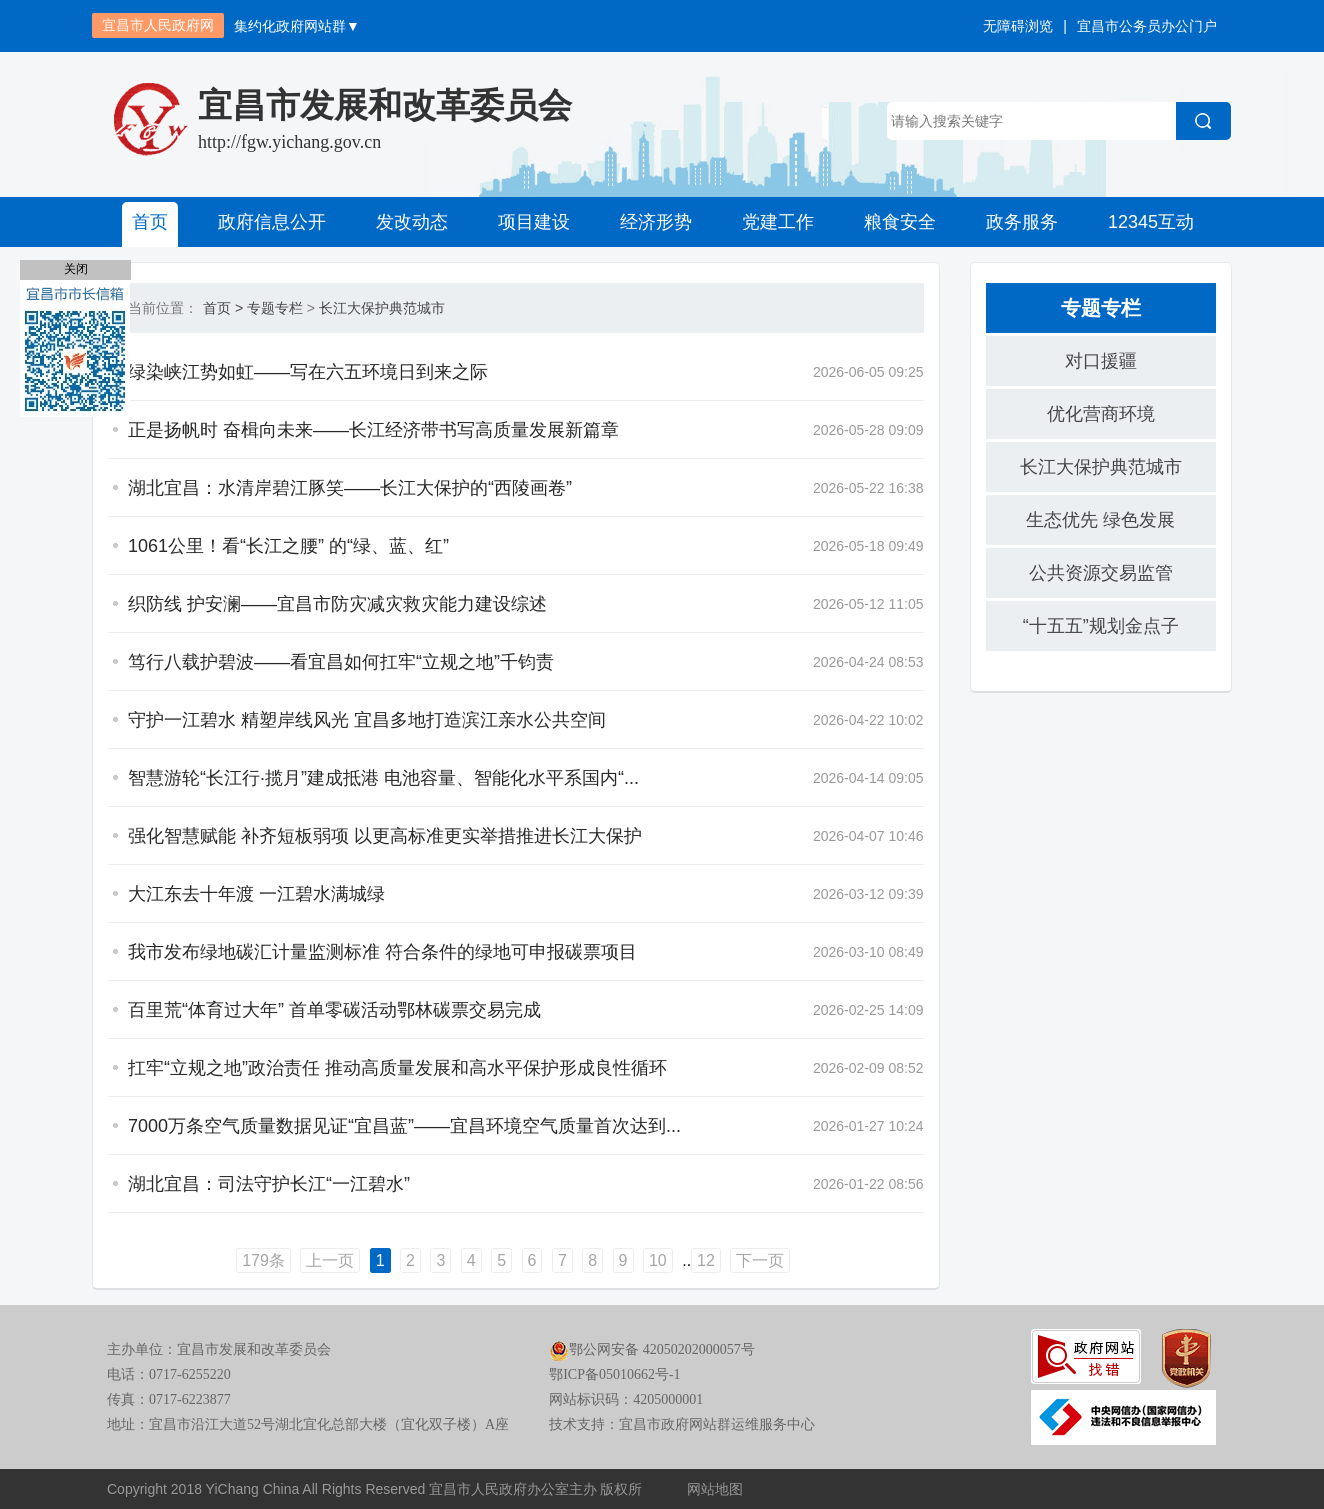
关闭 (76, 269)
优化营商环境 (1101, 414)
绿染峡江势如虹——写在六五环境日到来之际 (308, 372)
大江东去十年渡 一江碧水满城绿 (256, 894)
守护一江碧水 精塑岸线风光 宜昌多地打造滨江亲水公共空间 (367, 720)
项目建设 (534, 222)
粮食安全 (900, 222)
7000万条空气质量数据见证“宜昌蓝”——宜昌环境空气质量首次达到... (404, 1126)
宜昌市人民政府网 (158, 25)
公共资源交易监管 (1101, 573)
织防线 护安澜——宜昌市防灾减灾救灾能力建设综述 (337, 604)
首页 (150, 222)
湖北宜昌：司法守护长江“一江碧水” (269, 1184)
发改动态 (412, 222)
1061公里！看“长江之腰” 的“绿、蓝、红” (288, 546)
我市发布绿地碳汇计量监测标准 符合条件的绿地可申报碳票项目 (382, 952)
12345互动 (1151, 222)
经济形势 (656, 222)
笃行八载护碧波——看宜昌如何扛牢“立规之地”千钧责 (341, 662)
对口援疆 (1101, 361)
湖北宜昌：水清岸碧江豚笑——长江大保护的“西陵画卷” (350, 488)
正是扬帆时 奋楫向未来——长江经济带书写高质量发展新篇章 (373, 430)
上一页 (330, 1260)
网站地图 (715, 1489)
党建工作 (778, 222)
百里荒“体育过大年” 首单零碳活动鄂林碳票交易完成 (334, 1010)
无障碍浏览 (1018, 26)
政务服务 (1022, 222)
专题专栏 (275, 308)
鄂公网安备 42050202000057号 (652, 1349)
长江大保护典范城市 (382, 308)
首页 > (223, 308)
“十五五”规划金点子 (1101, 626)
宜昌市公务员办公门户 (1147, 26)
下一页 (760, 1260)
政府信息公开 (272, 222)
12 (706, 1260)
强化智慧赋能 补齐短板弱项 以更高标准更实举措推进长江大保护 (385, 836)
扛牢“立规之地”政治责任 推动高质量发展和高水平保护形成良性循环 (397, 1068)
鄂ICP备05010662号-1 (614, 1374)
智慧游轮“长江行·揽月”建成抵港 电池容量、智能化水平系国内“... (383, 778)
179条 (263, 1260)
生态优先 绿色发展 (1100, 520)
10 (658, 1260)
